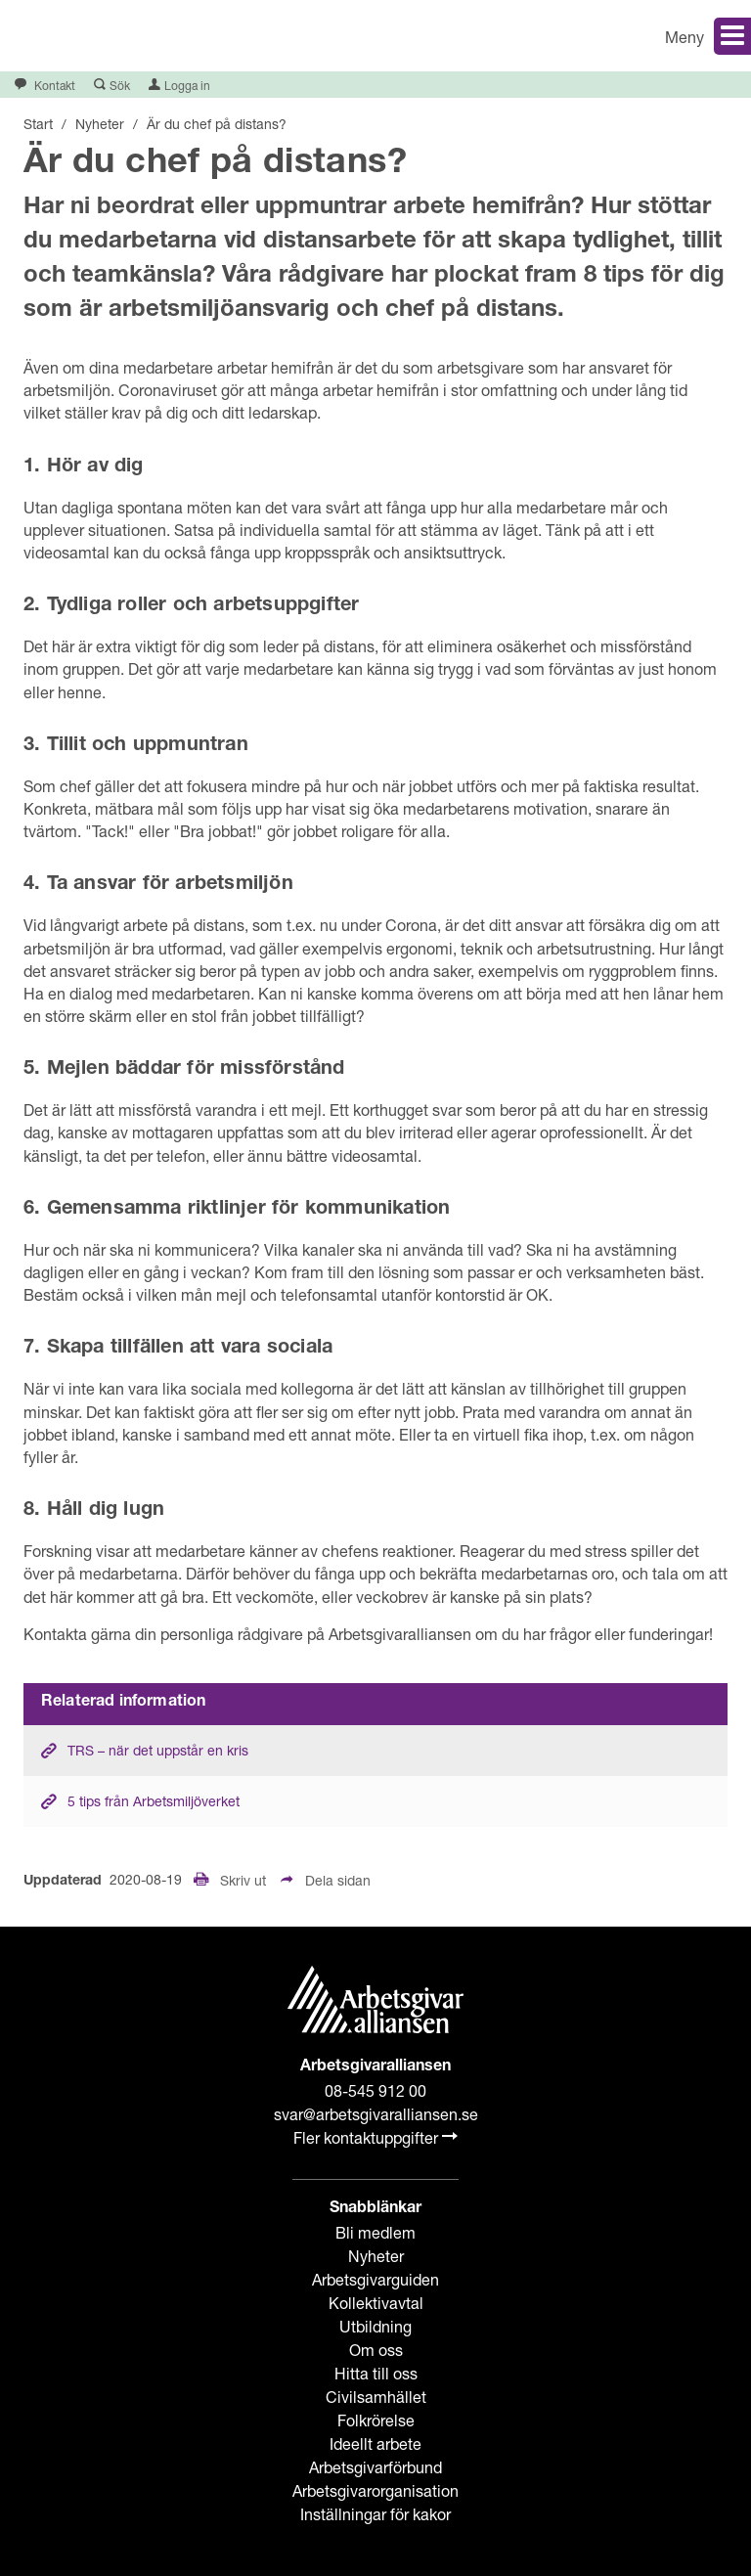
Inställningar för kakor (375, 2514)
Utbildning (375, 2326)
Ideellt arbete (375, 2443)
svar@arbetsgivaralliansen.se (376, 2114)
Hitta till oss (376, 2373)
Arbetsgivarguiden (375, 2279)
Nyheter (376, 2255)
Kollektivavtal (376, 2302)
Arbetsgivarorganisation (375, 2490)
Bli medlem (375, 2232)
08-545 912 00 (375, 2090)
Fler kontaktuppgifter (375, 2137)
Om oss (376, 2349)
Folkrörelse (376, 2420)
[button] (570, 35)
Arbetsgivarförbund (375, 2467)
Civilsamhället (376, 2396)
